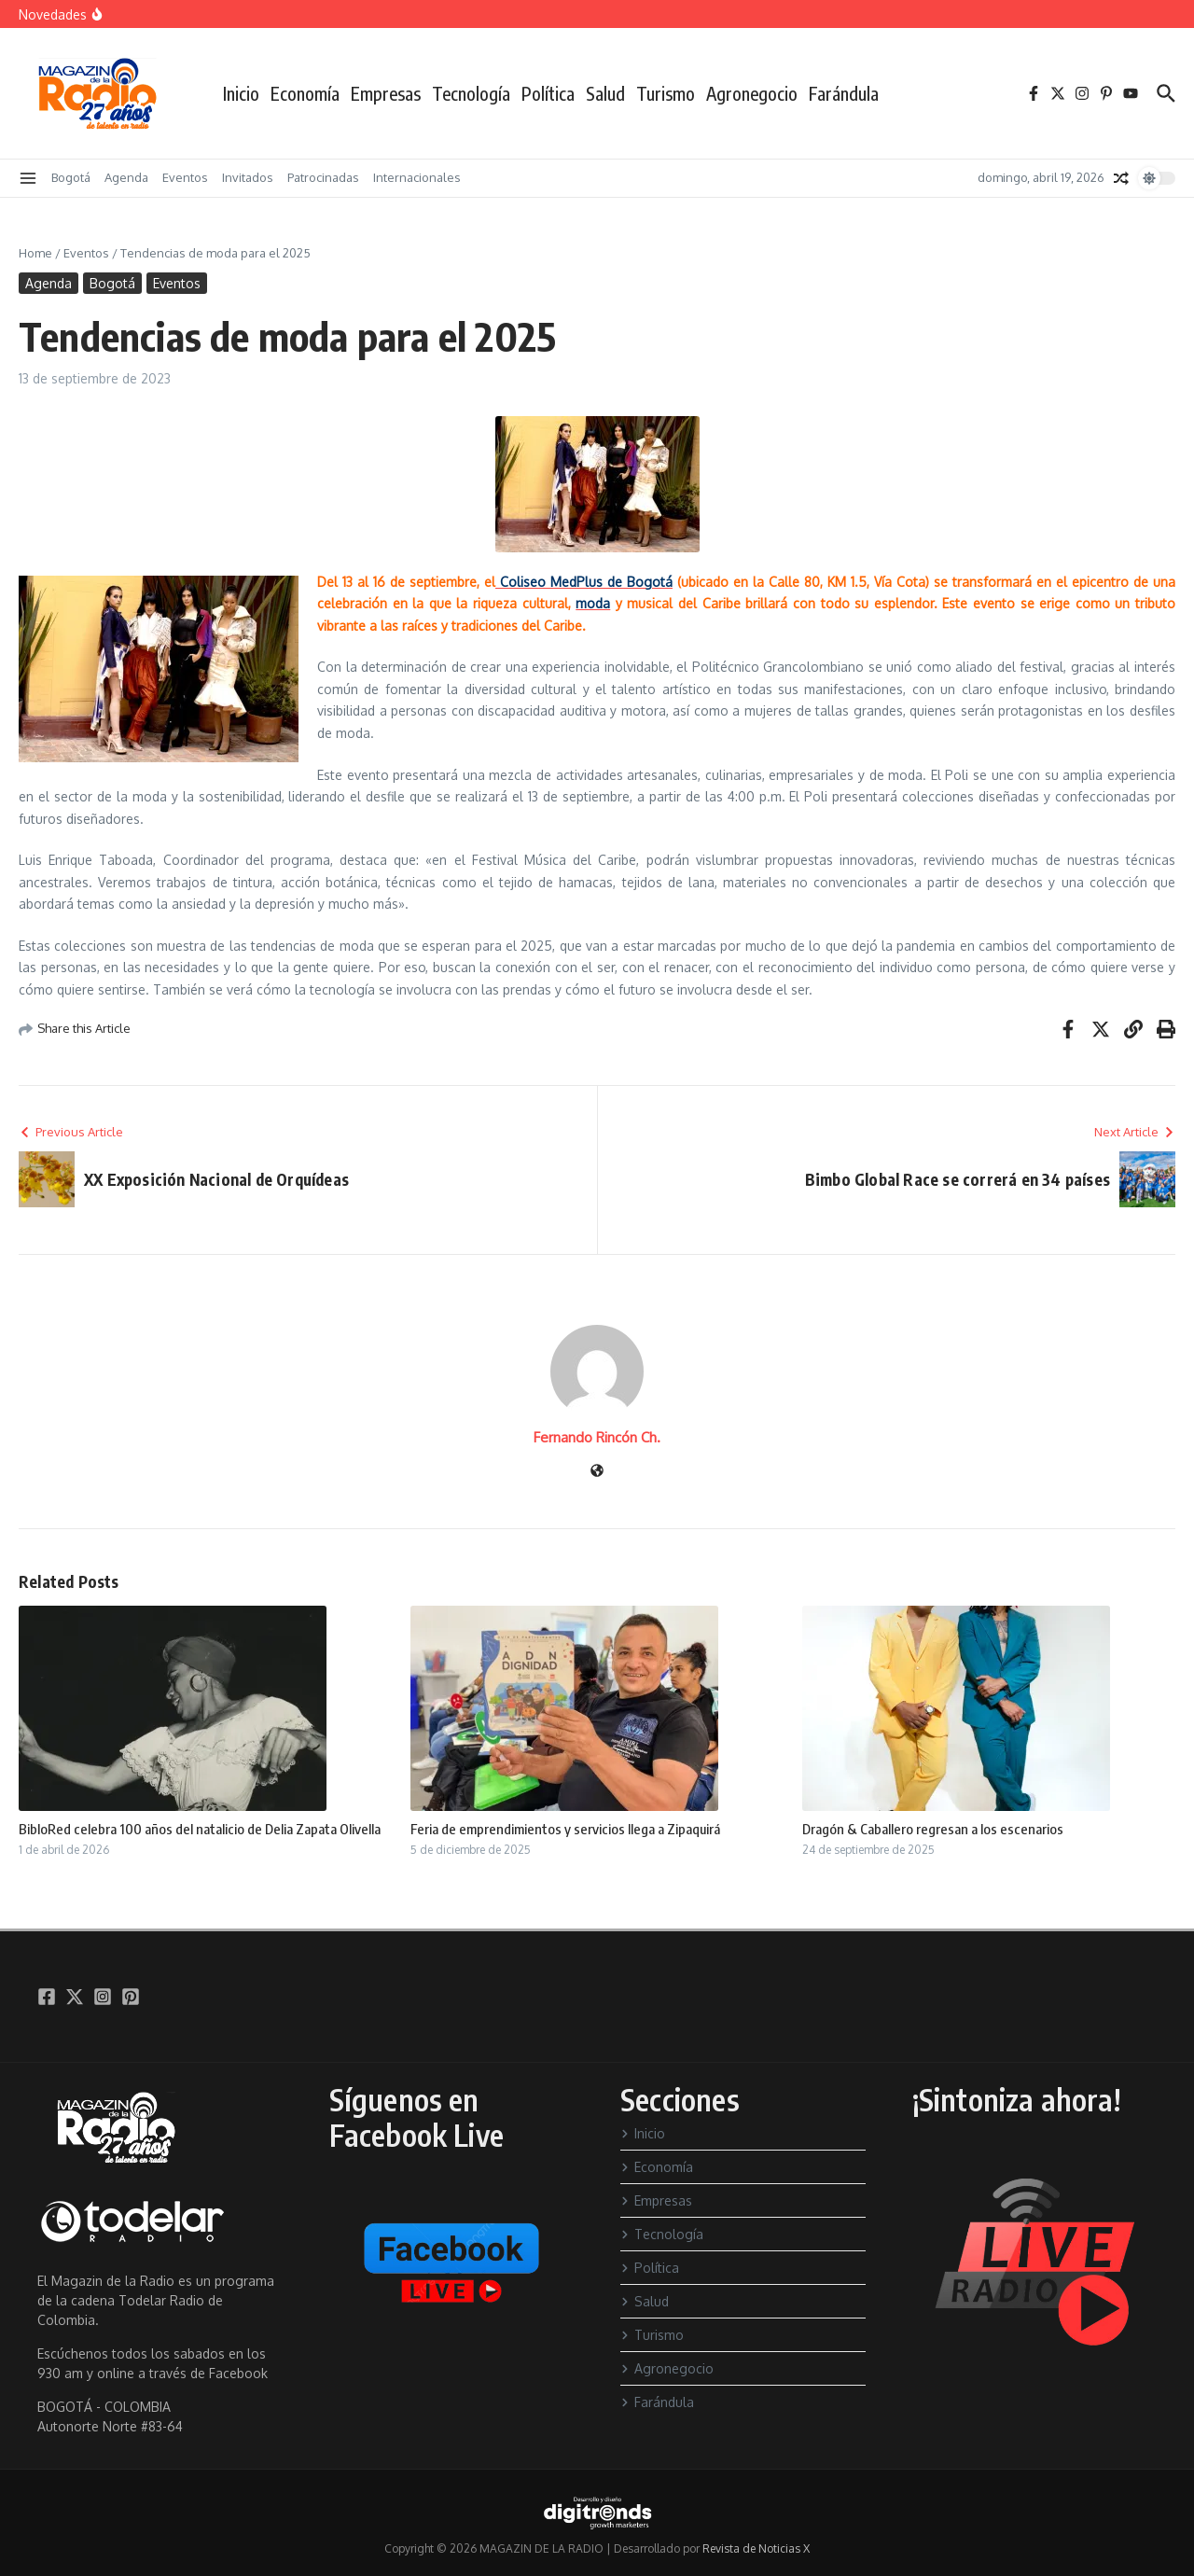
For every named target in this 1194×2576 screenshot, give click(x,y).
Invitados (247, 177)
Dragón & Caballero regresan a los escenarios (932, 1828)
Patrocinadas (323, 177)
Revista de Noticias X (756, 2548)
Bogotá (70, 177)
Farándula (844, 93)
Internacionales (417, 177)
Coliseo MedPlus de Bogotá (584, 582)
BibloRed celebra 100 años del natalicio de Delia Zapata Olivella (200, 1828)
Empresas (386, 93)
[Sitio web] (597, 1472)
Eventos (185, 177)
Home (35, 252)
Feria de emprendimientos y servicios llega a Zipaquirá (565, 1828)
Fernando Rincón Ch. (597, 1437)
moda (593, 603)
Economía (305, 93)
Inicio (241, 93)
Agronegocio (752, 93)
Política (548, 93)
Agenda (126, 177)
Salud (605, 93)
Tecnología (471, 93)
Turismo (665, 93)
